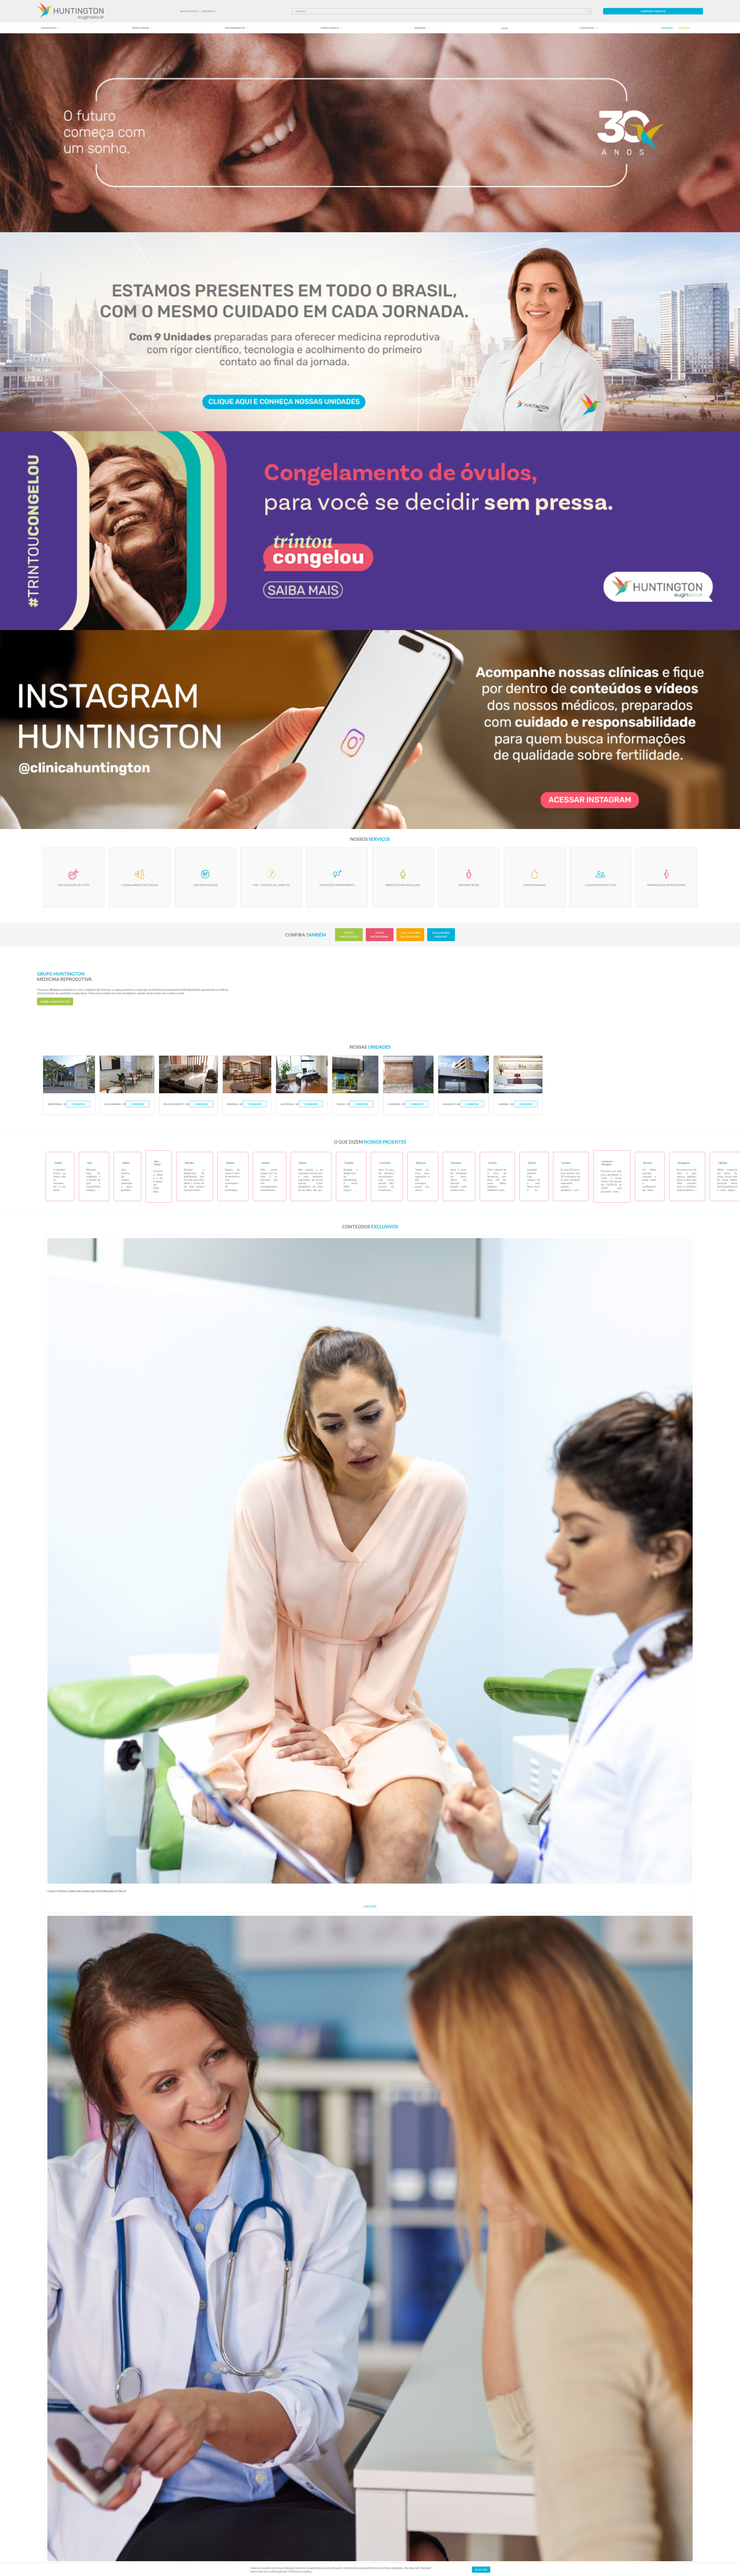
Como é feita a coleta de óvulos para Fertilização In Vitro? (86, 1891)
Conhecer (78, 1104)
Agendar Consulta (653, 11)
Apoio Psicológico (349, 934)
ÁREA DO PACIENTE (189, 11)
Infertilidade (140, 27)
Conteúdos (587, 27)
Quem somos (48, 27)
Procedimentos (235, 27)
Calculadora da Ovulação (410, 934)
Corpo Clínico (329, 27)
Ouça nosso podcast (441, 934)
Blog (505, 28)
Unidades (420, 27)
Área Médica (208, 11)
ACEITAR (481, 2569)
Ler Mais (370, 1906)
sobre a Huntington (55, 1001)
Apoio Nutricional (380, 934)
